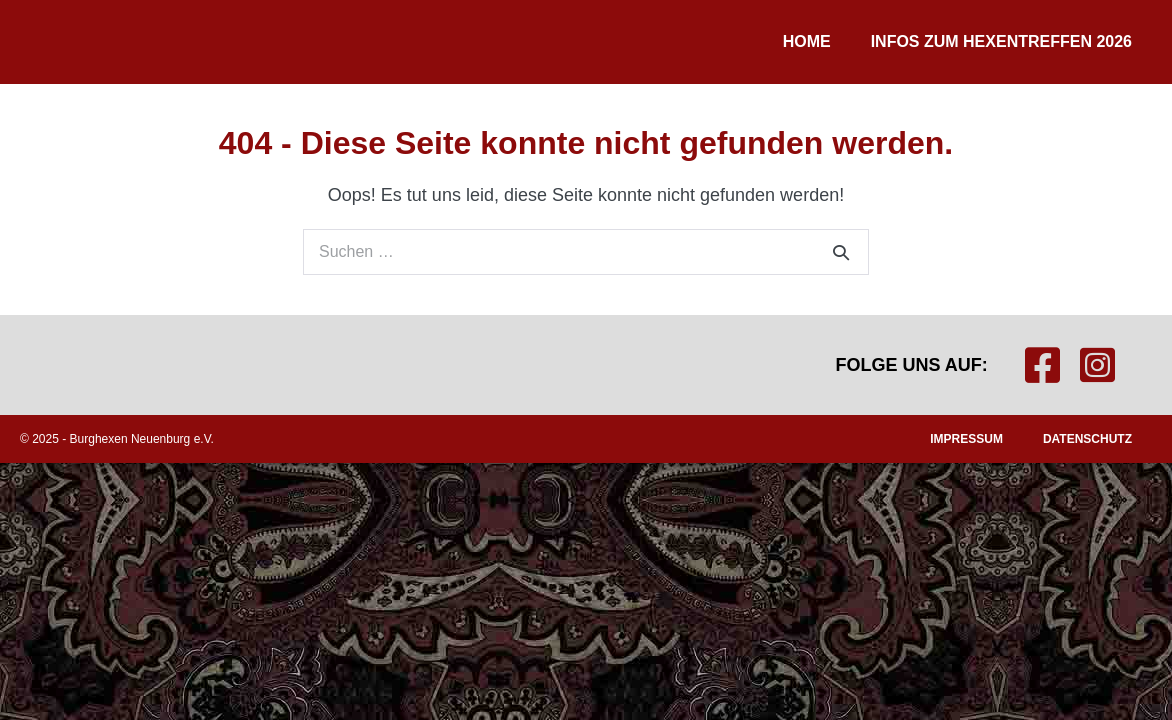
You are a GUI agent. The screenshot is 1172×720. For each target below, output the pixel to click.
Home (807, 41)
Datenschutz (1087, 439)
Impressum (966, 439)
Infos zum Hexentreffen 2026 (1001, 41)
